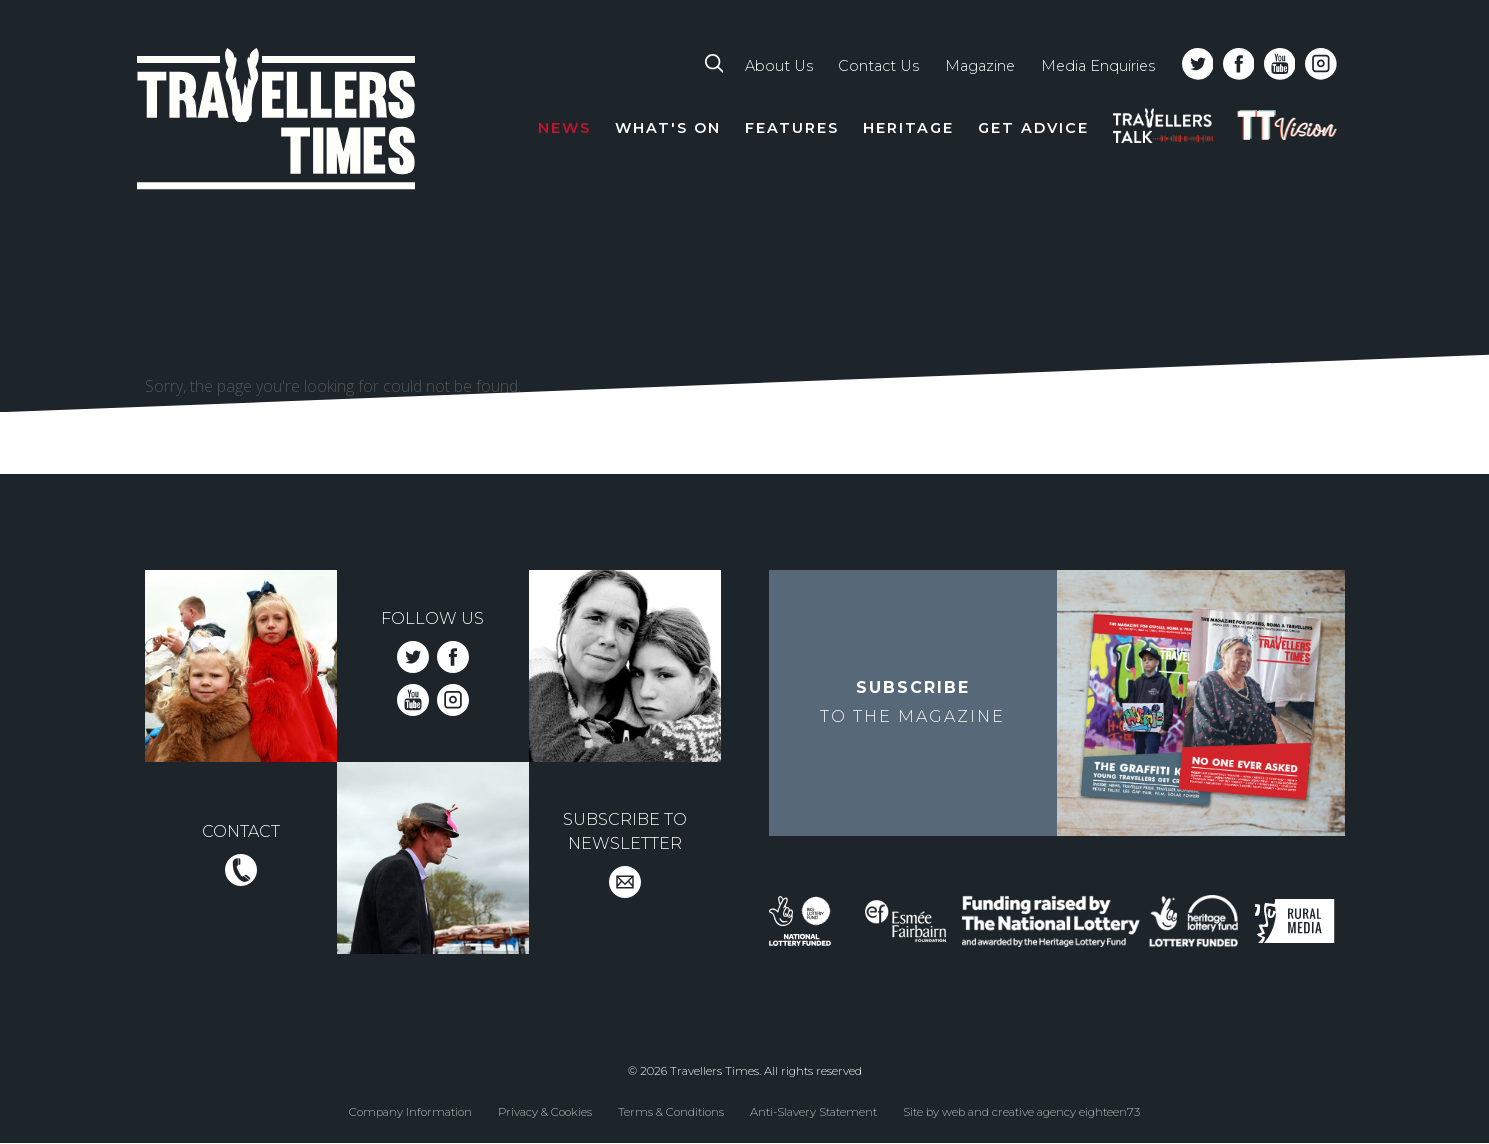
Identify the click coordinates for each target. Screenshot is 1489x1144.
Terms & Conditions (671, 1112)
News (564, 128)
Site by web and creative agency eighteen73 (1021, 1112)
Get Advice (1033, 128)
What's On (668, 128)
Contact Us (878, 66)
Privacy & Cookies (545, 1112)
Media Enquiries (1098, 66)
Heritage (908, 128)
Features (792, 128)
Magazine (980, 66)
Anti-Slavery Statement (813, 1112)
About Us (779, 66)
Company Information (410, 1112)
